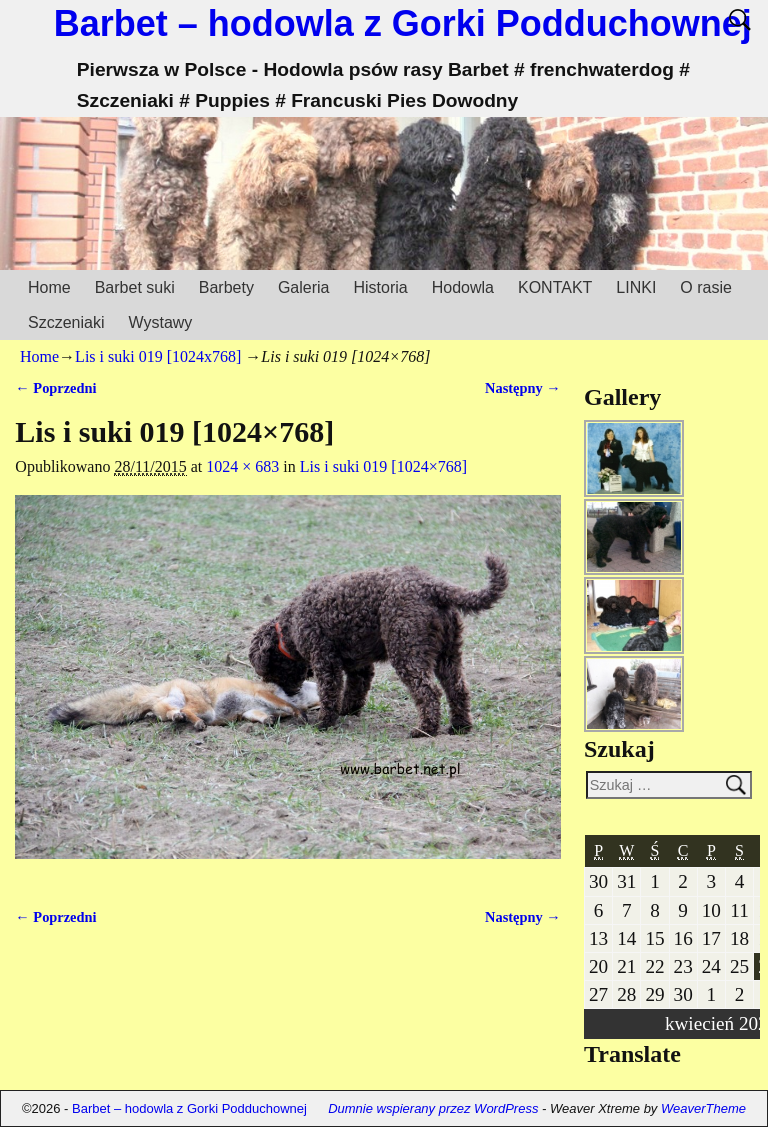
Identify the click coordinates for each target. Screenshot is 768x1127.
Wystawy (160, 322)
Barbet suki (135, 287)
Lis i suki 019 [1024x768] (158, 356)
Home (49, 287)
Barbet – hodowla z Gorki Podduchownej (403, 23)
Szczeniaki (66, 322)
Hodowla (463, 287)
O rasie (706, 287)
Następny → (523, 388)
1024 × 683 (242, 466)
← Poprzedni (55, 388)
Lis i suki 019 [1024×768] (383, 466)
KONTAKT (555, 287)
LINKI (636, 287)
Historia (380, 287)
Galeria (304, 287)
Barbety (226, 287)
